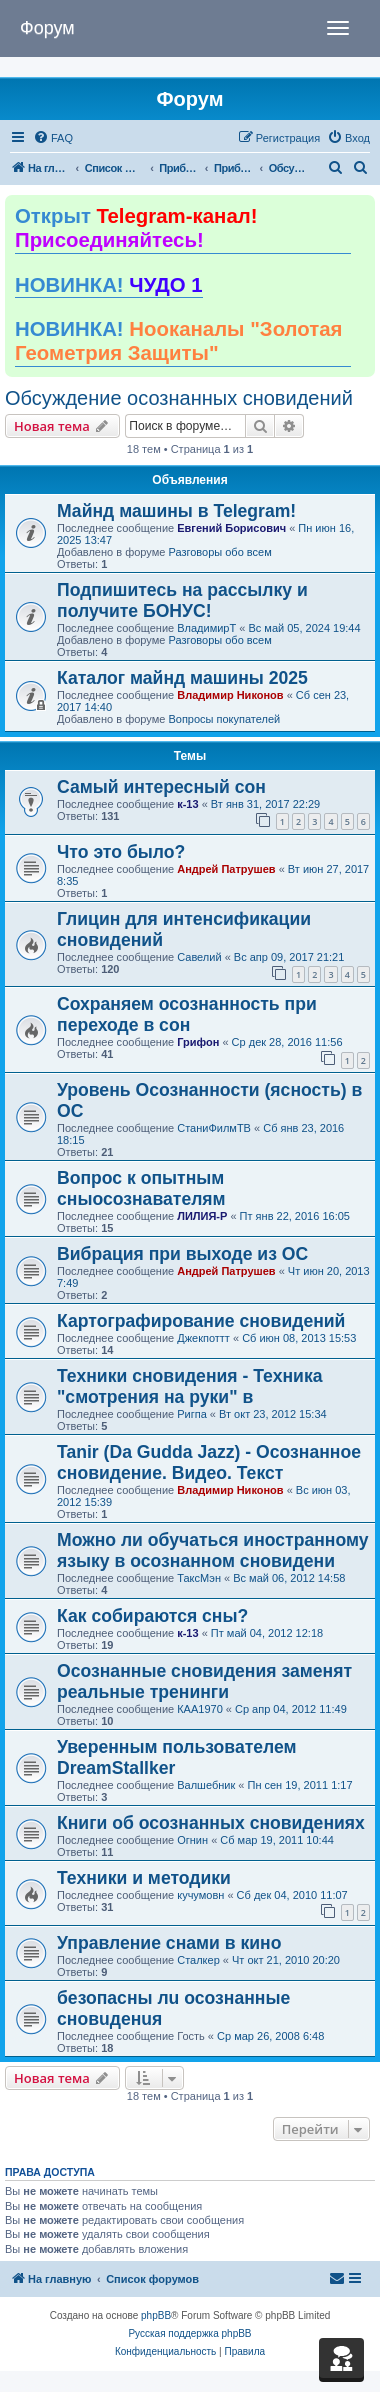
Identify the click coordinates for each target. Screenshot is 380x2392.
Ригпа (192, 1414)
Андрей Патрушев (226, 869)
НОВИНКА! (109, 285)
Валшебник (206, 1785)
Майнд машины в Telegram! (176, 511)
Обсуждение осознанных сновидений (179, 398)
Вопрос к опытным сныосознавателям (141, 1188)
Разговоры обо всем (219, 552)
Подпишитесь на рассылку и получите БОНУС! (182, 600)
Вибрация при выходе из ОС (182, 1254)
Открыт (136, 228)
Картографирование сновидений (201, 1321)
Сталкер (198, 1960)
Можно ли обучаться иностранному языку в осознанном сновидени (213, 1550)
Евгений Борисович (231, 528)
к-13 (187, 804)
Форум (47, 28)
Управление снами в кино (169, 1943)
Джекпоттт (203, 1338)
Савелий (199, 957)
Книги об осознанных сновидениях (211, 1823)
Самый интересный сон (161, 787)
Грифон (198, 1042)
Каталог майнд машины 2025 (182, 678)
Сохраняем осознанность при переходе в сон (187, 1014)
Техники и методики (144, 1878)
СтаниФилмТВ (214, 1128)
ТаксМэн (199, 1578)
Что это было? (121, 852)
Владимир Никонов (230, 695)
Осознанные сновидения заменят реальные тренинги (204, 1681)
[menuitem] (53, 138)
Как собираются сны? (152, 1616)
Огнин (192, 1840)
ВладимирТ (206, 628)
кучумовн (200, 1895)
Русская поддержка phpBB (189, 2333)
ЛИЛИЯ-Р (202, 1216)
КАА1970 (200, 1709)
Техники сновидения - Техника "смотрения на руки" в (190, 1386)
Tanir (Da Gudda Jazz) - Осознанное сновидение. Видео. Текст (209, 1462)
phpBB (156, 2315)
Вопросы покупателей (224, 719)
